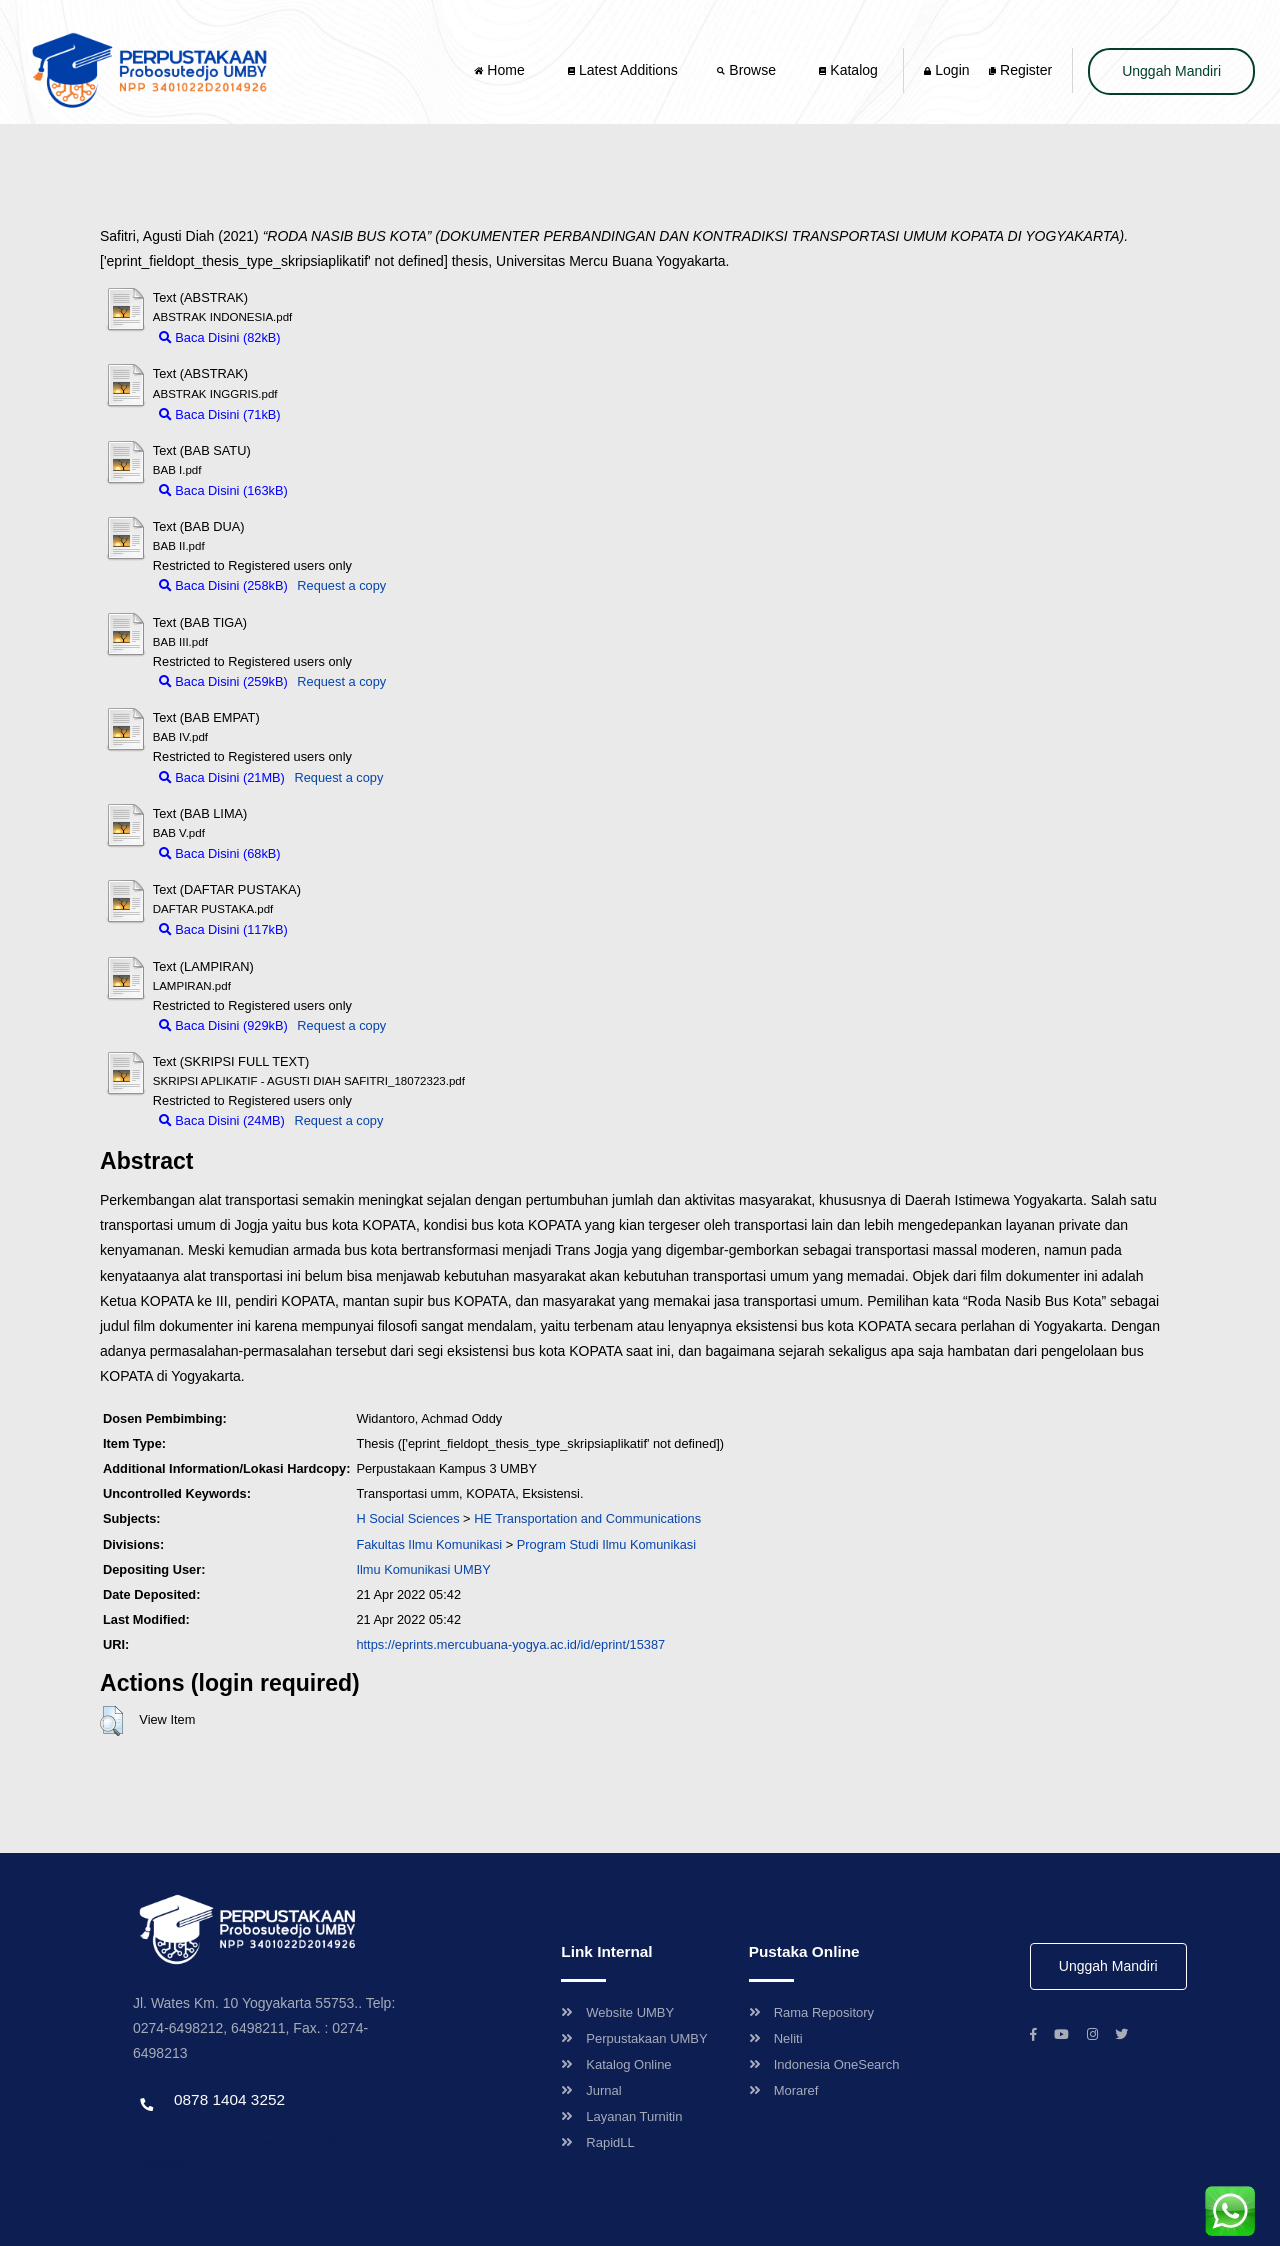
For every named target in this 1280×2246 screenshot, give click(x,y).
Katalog (848, 70)
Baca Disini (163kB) (223, 490)
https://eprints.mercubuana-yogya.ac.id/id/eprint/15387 (510, 1644)
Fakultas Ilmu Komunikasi (429, 1544)
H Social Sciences (407, 1518)
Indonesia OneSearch (824, 2064)
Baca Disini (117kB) (223, 929)
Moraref (784, 2090)
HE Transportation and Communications (587, 1518)
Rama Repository (811, 2012)
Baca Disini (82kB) (220, 337)
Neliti (776, 2038)
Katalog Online (616, 2064)
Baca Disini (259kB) (223, 681)
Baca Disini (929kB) (223, 1025)
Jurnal (591, 2090)
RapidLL (597, 2142)
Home (501, 70)
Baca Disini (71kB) (220, 414)
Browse (748, 70)
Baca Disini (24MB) (222, 1120)
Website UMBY (617, 2012)
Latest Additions (623, 70)
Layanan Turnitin (621, 2116)
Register (1020, 70)
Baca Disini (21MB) (222, 777)
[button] (111, 1721)
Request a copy (341, 585)
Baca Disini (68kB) (220, 853)
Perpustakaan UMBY (634, 2038)
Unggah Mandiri (1171, 71)
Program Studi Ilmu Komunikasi (606, 1544)
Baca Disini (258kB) (223, 585)
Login (946, 70)
